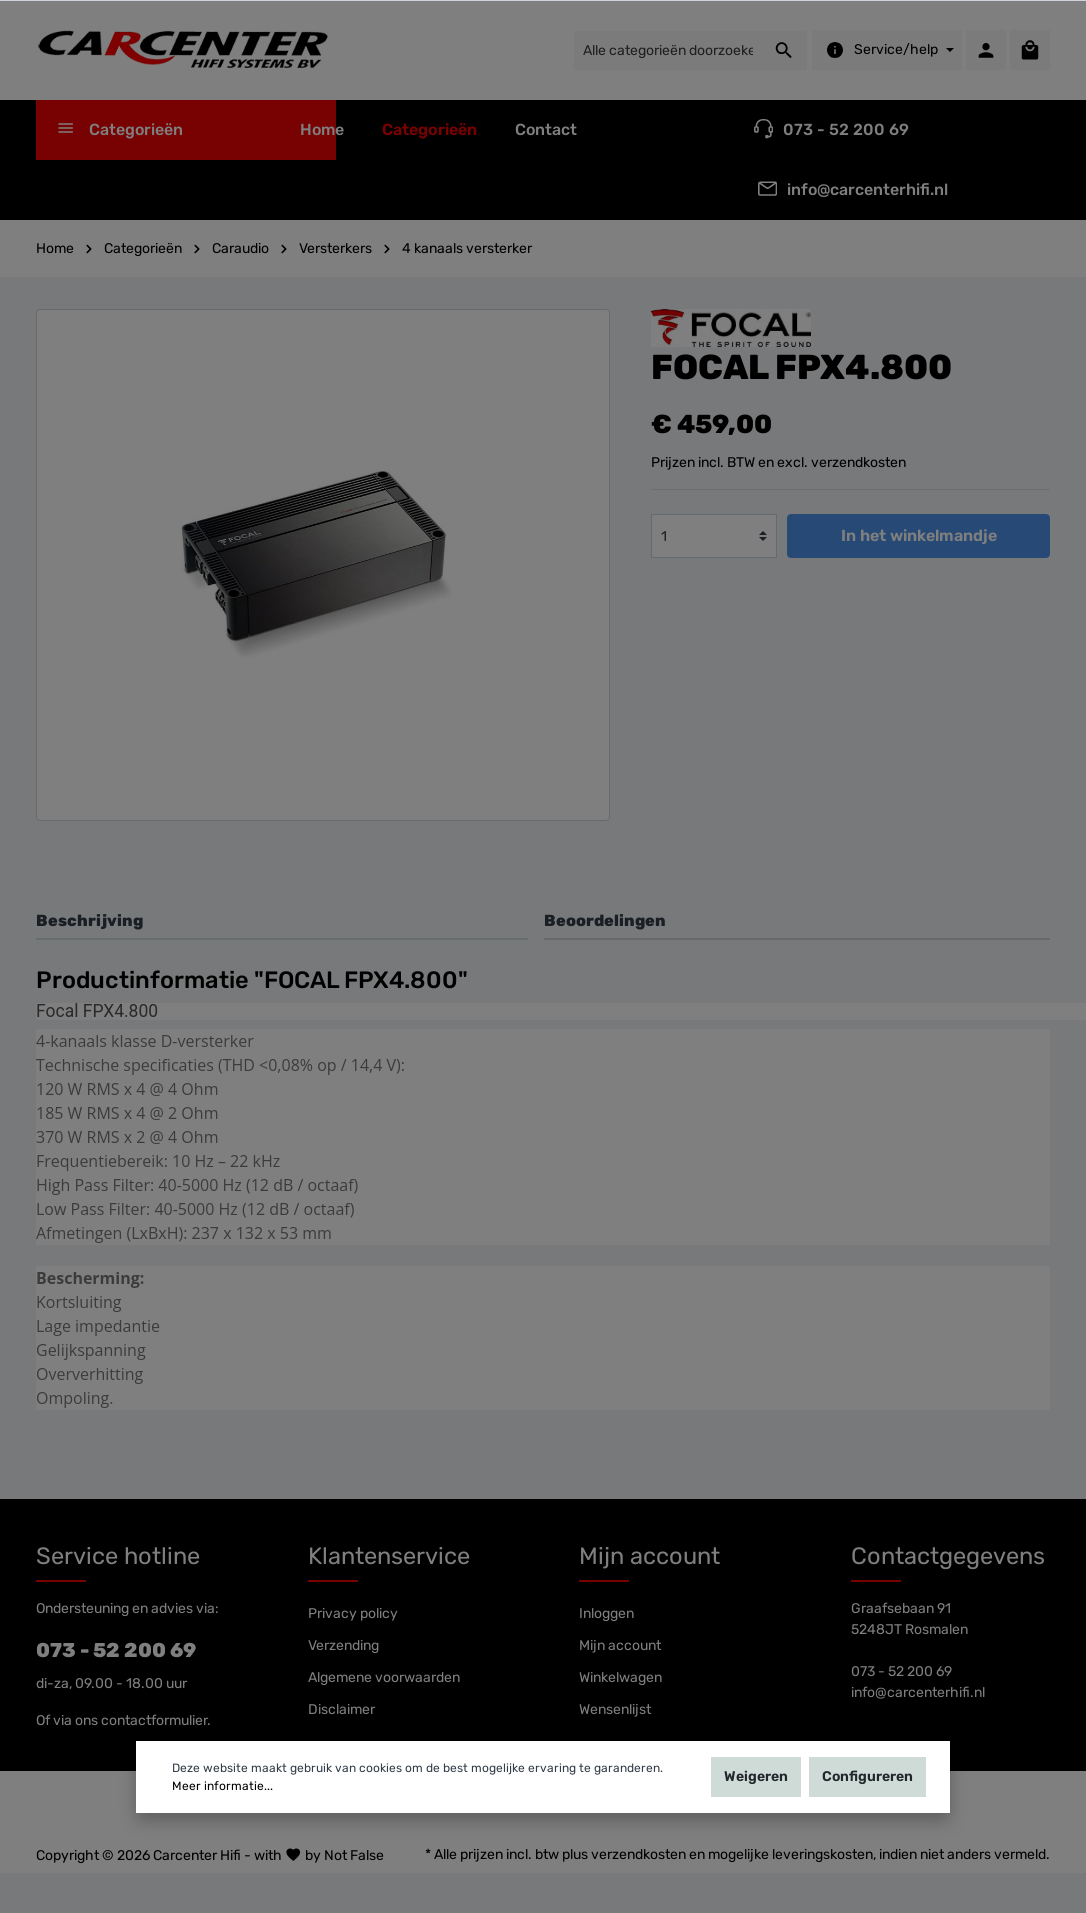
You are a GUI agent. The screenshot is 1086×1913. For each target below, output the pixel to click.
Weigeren (756, 1778)
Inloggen (606, 1613)
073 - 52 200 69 (116, 1650)
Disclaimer (341, 1709)
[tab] (282, 920)
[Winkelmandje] (1030, 50)
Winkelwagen (620, 1677)
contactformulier (154, 1720)
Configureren (867, 1778)
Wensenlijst (615, 1709)
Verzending (343, 1645)
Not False (354, 1854)
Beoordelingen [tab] (605, 920)
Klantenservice (389, 1556)
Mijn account (649, 1556)
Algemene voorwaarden (384, 1677)
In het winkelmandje (919, 535)
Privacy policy (353, 1613)
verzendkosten (638, 1854)
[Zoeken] (784, 50)
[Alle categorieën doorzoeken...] (667, 50)
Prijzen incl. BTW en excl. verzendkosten (778, 462)
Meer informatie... (222, 1788)
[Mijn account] (986, 50)
